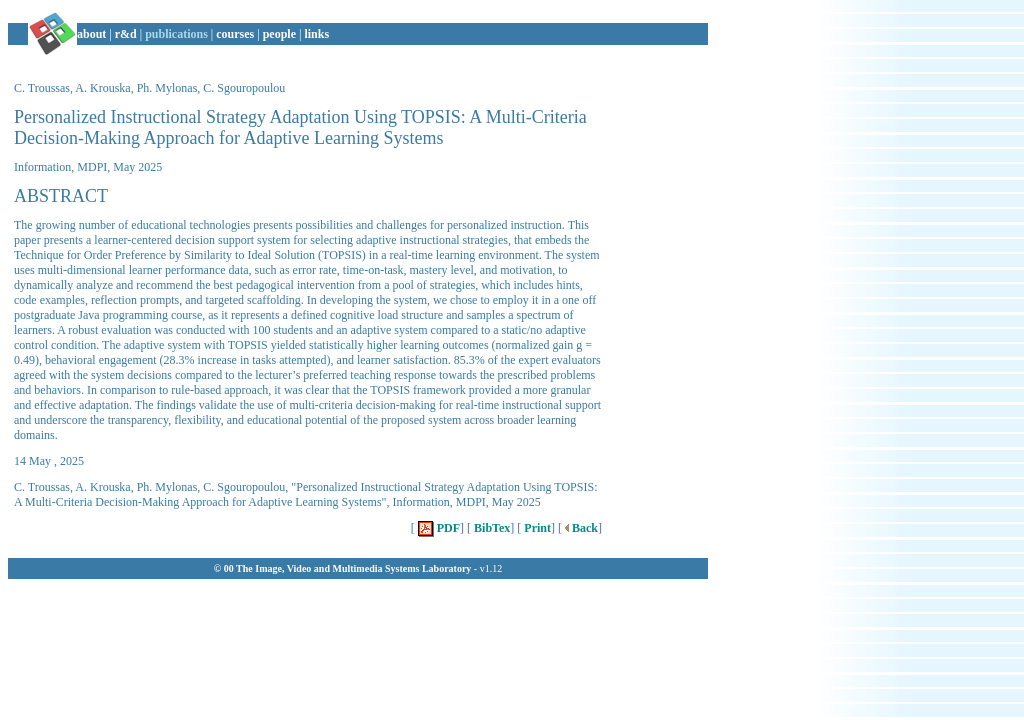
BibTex (490, 528)
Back (580, 528)
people (279, 34)
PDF (437, 528)
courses (235, 34)
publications (176, 34)
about (91, 34)
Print (536, 528)
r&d (126, 34)
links (316, 34)
